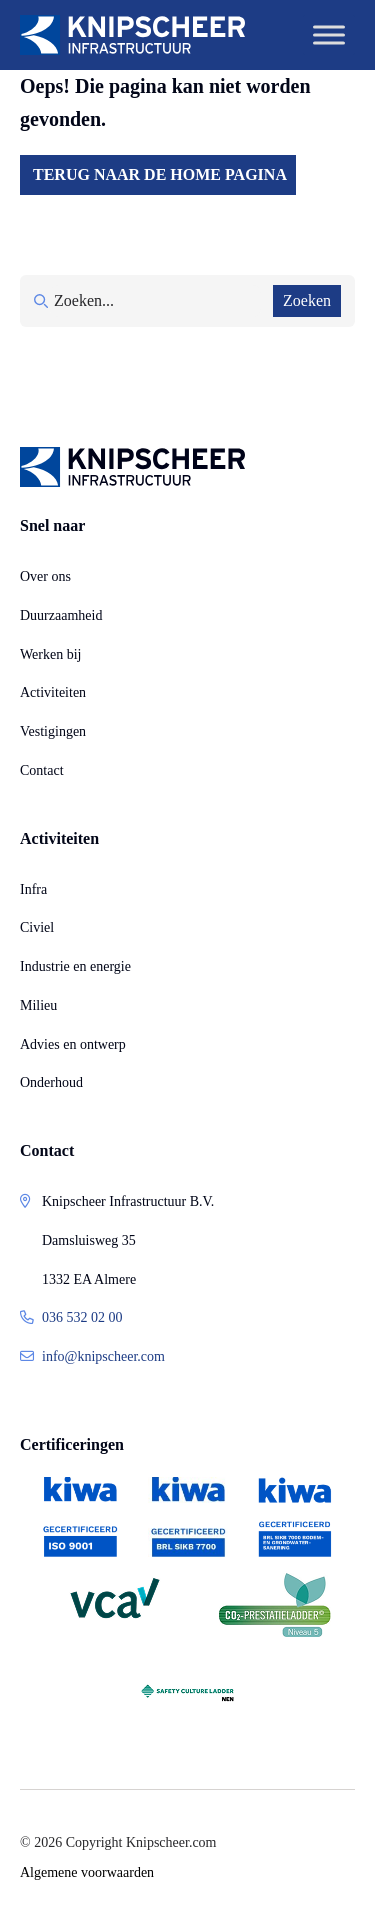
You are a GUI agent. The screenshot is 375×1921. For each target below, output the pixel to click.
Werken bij (50, 654)
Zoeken (307, 300)
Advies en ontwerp (73, 1044)
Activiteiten (53, 692)
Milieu (38, 1005)
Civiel (37, 927)
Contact (42, 770)
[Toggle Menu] (329, 34)
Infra (33, 889)
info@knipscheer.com (103, 1356)
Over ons (45, 576)
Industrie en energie (75, 966)
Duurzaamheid (61, 615)
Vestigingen (53, 731)
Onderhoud (51, 1082)
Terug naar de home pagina (160, 174)
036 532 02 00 (82, 1317)
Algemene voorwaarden (87, 1872)
